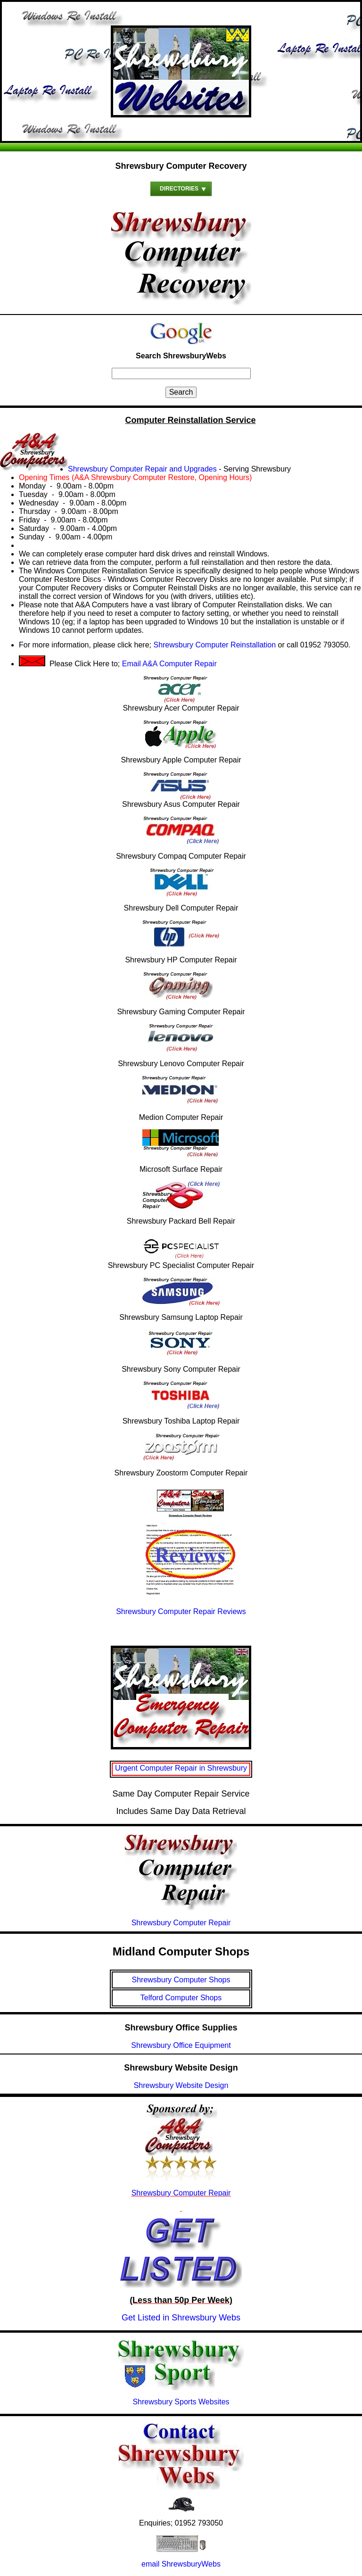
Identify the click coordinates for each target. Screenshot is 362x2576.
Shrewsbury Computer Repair (181, 2193)
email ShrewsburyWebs (181, 2564)
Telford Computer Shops (181, 1998)
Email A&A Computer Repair (169, 664)
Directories (179, 188)
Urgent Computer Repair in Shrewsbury (181, 1768)
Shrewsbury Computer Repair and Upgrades (142, 469)
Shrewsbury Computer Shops (181, 1980)
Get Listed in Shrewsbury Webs (181, 2317)
